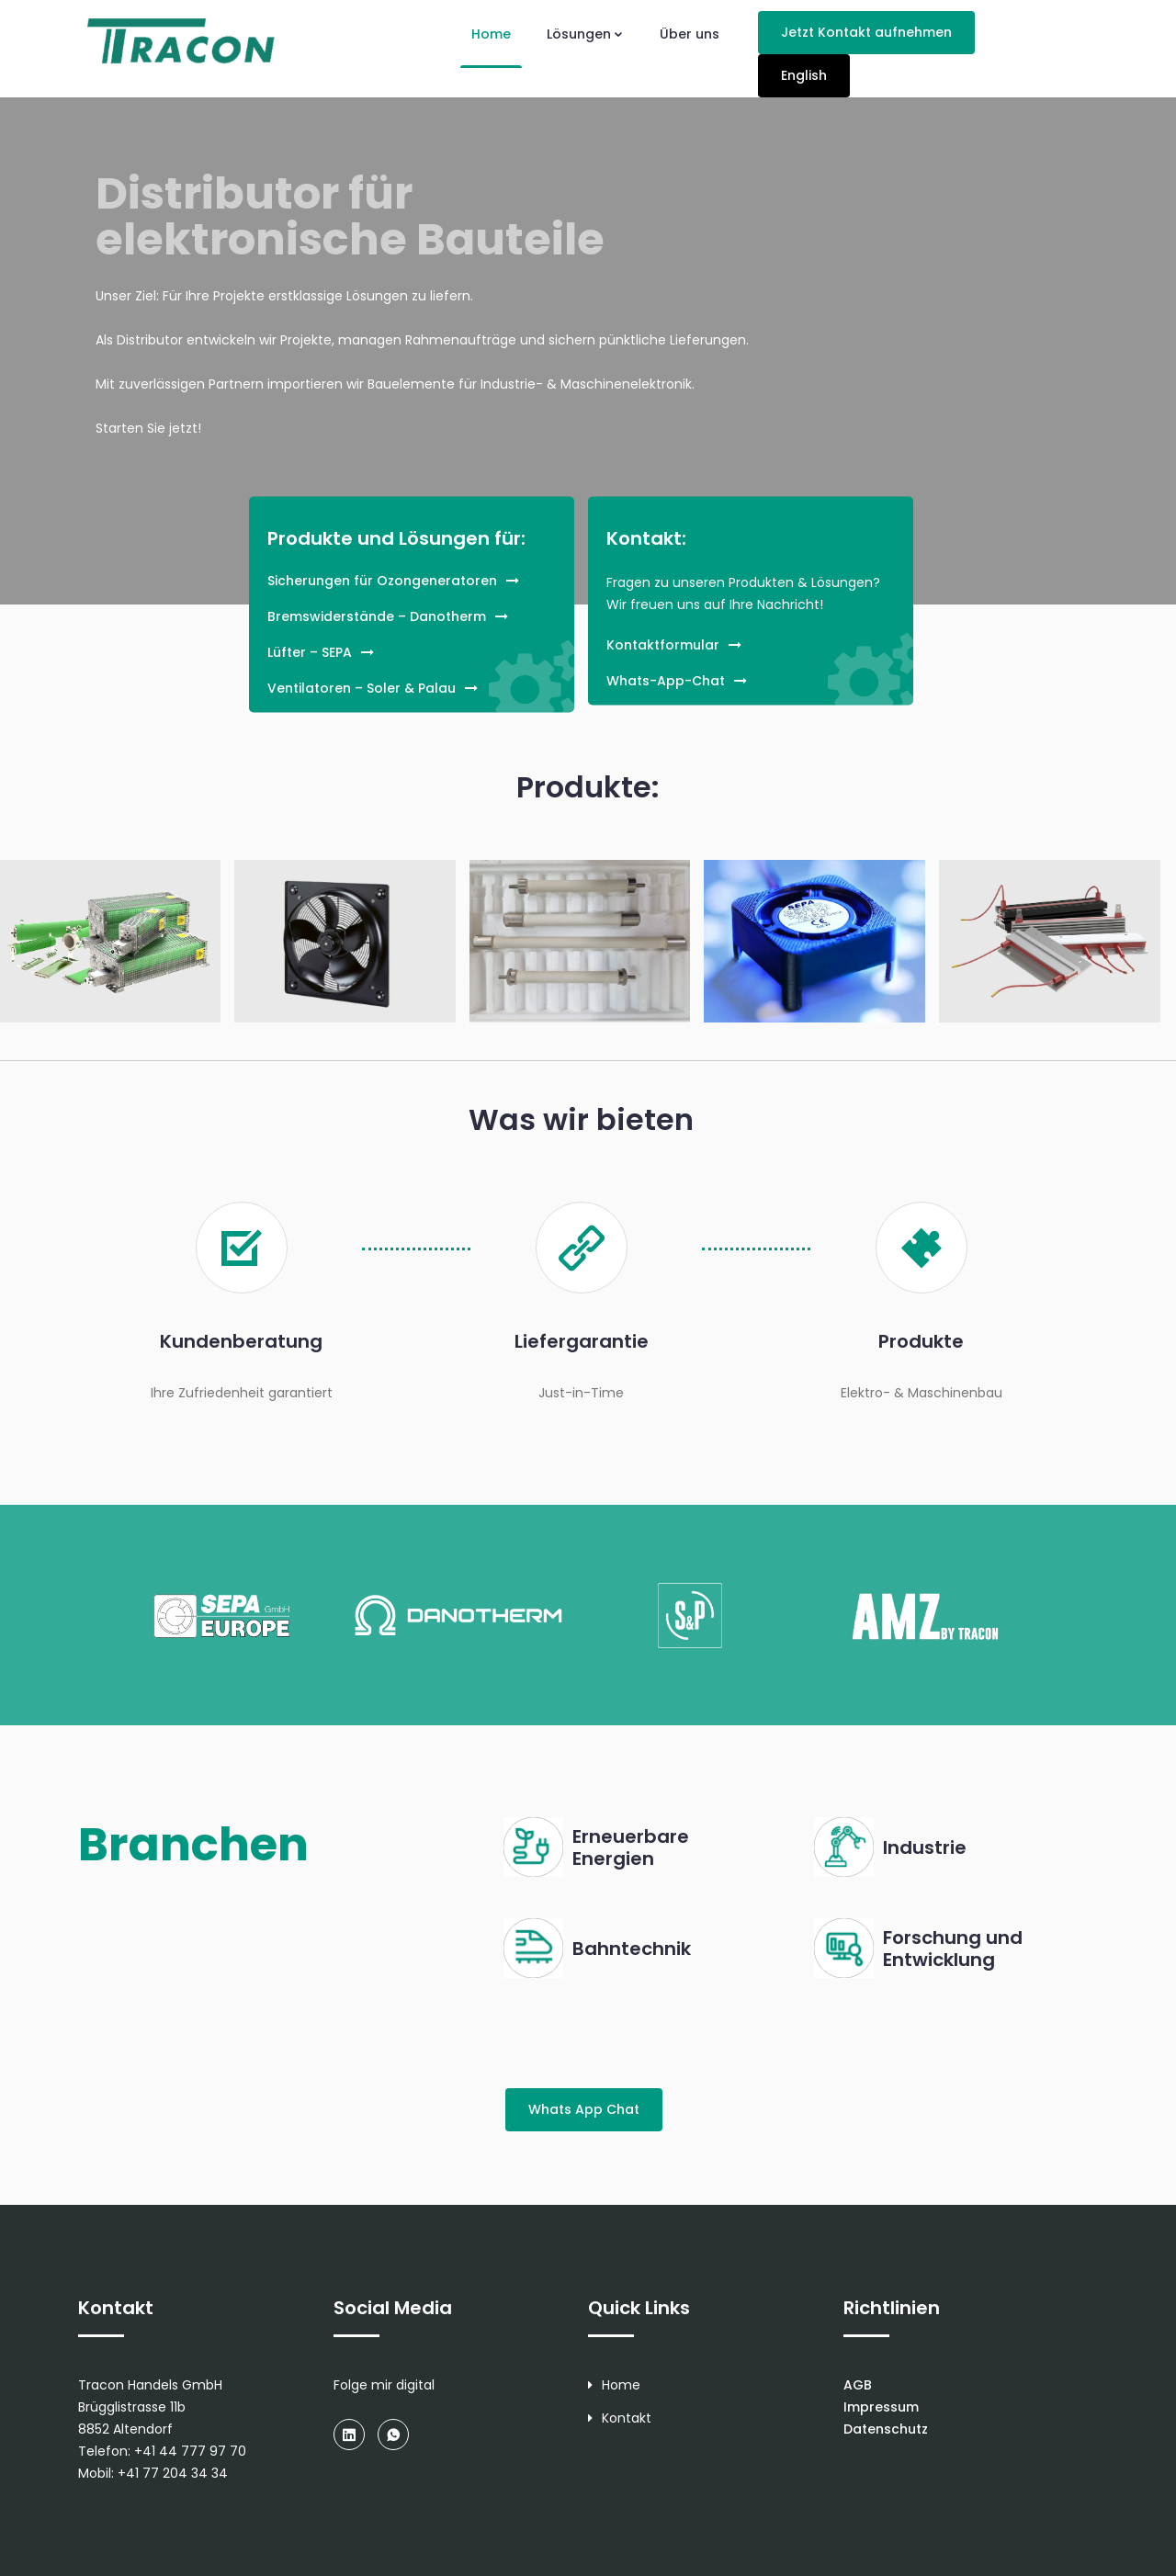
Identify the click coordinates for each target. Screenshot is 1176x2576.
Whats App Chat (583, 2109)
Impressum (881, 2407)
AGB (857, 2385)
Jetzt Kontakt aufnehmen (866, 32)
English (804, 75)
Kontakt (619, 2418)
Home (491, 34)
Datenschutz (885, 2429)
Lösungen (585, 34)
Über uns (689, 34)
